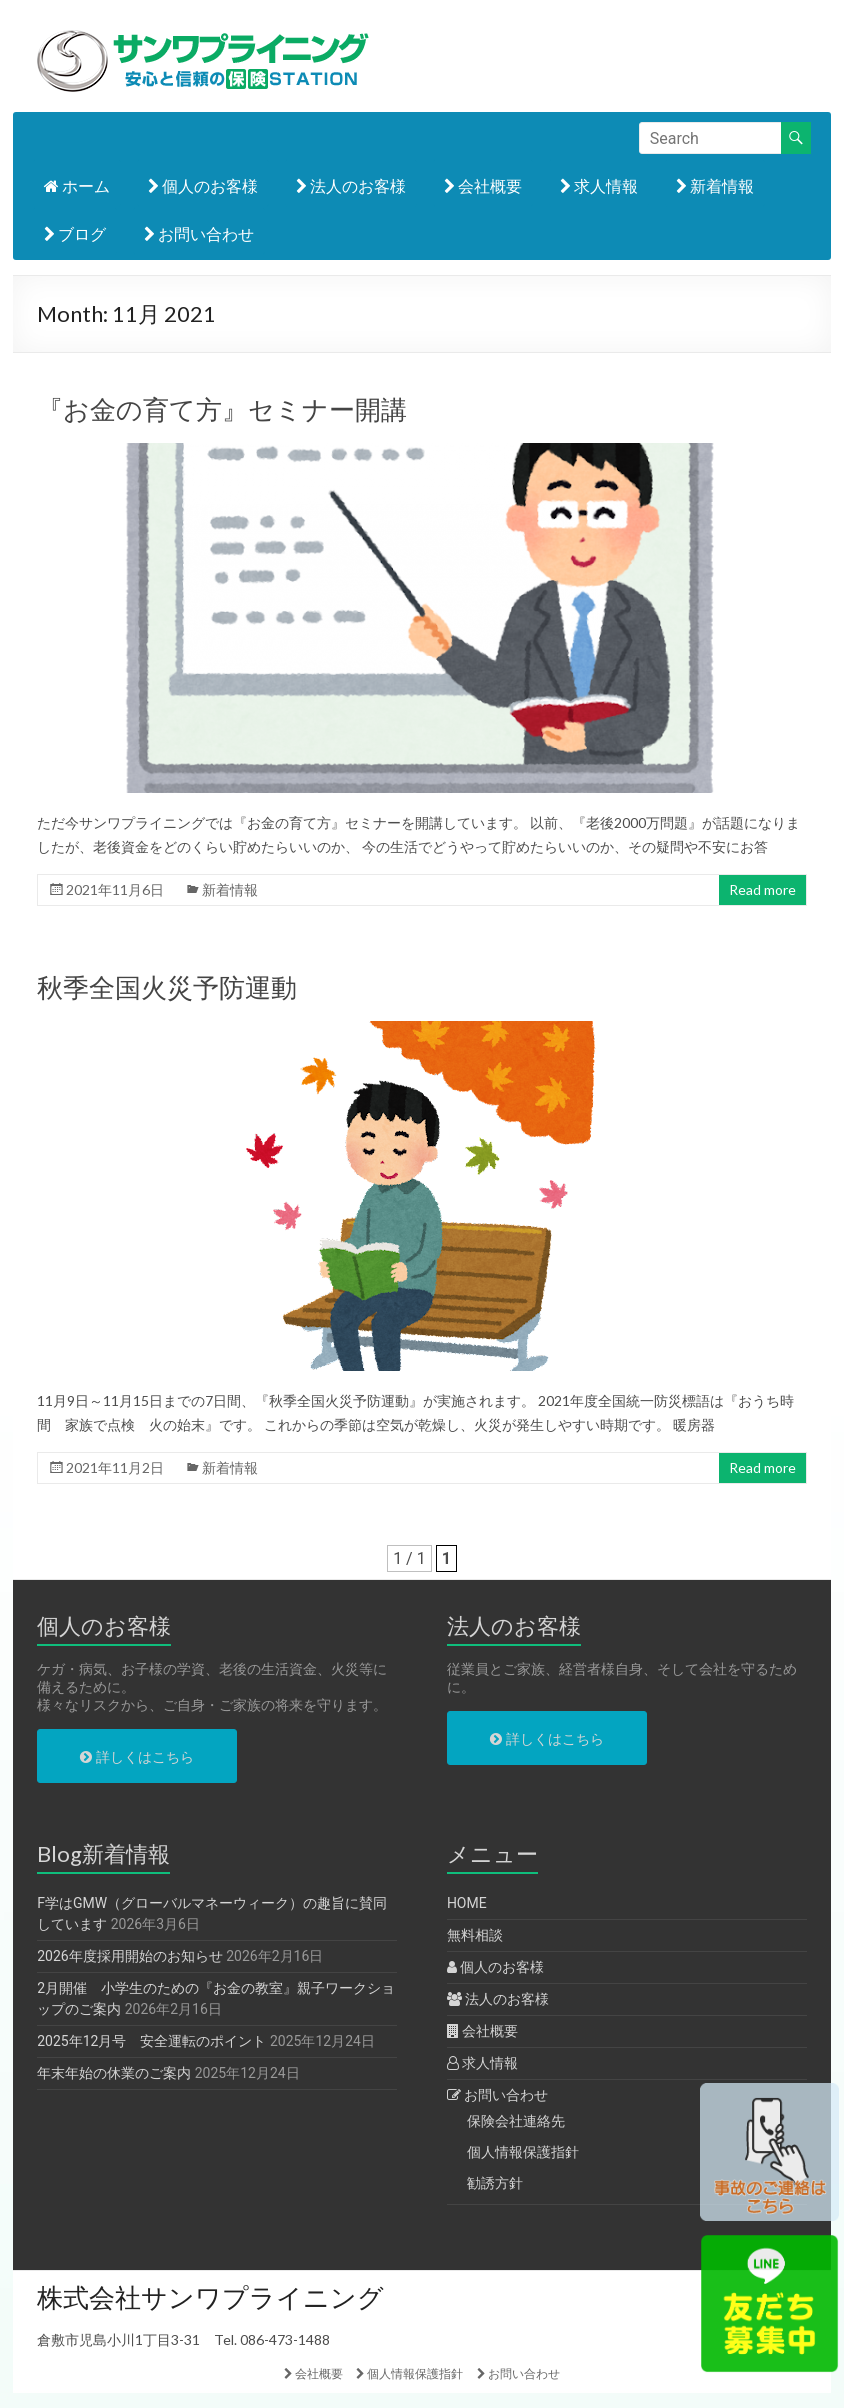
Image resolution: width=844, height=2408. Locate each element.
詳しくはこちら (136, 1757)
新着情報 (715, 185)
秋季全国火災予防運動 (167, 987)
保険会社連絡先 (516, 2121)
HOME (467, 1903)
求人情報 (599, 185)
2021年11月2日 (115, 1467)
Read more (762, 889)
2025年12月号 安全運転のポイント (151, 2041)
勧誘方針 (495, 2183)
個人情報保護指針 (523, 2152)
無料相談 (475, 1935)
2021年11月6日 (115, 889)
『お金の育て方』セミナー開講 (222, 409)
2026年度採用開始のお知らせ (129, 1956)
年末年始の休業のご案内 (114, 2073)
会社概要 (483, 185)
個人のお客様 (203, 185)
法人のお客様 (351, 185)
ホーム (77, 185)
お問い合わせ (199, 233)
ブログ (75, 233)
